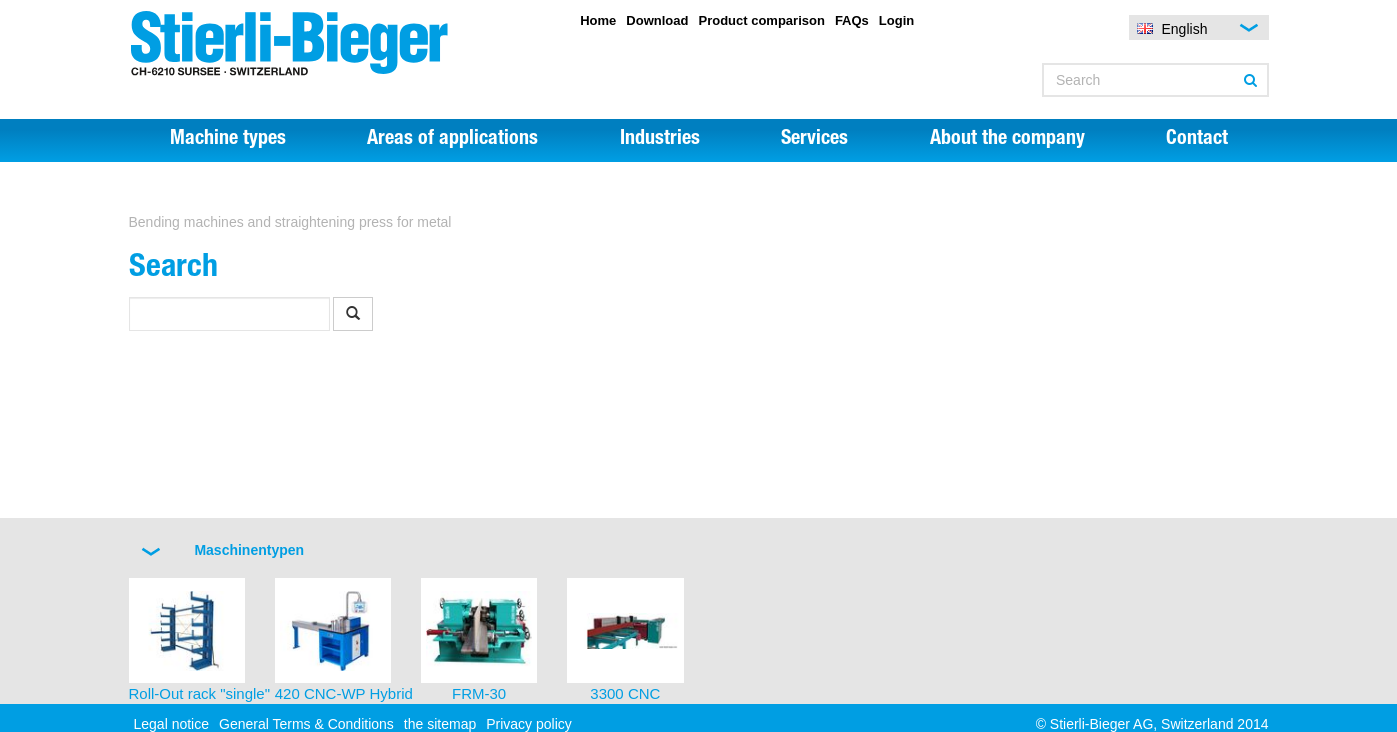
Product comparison (761, 20)
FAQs (852, 20)
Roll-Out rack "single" (200, 693)
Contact (1197, 140)
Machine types (228, 140)
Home (598, 20)
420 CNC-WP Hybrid (344, 693)
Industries (660, 140)
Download (657, 20)
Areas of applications (452, 140)
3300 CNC (625, 693)
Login (896, 20)
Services (814, 140)
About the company (1007, 140)
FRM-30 (479, 693)
